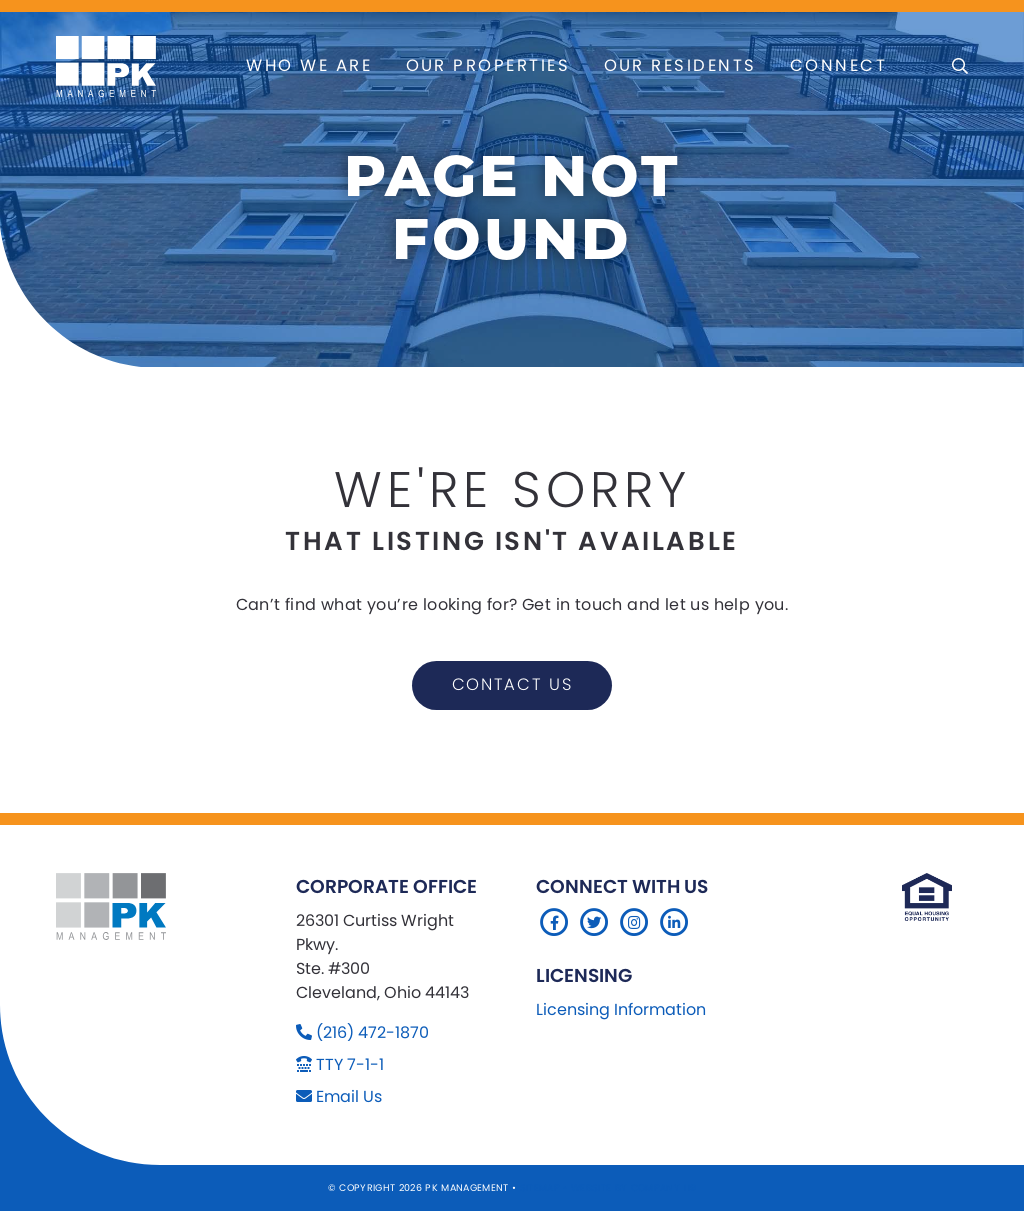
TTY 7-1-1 (350, 1064)
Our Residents (680, 65)
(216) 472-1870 (372, 1032)
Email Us (349, 1096)
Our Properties (488, 65)
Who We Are (309, 65)
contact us (512, 684)
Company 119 (664, 1187)
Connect (838, 65)
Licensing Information (621, 1009)
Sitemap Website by (575, 1187)
